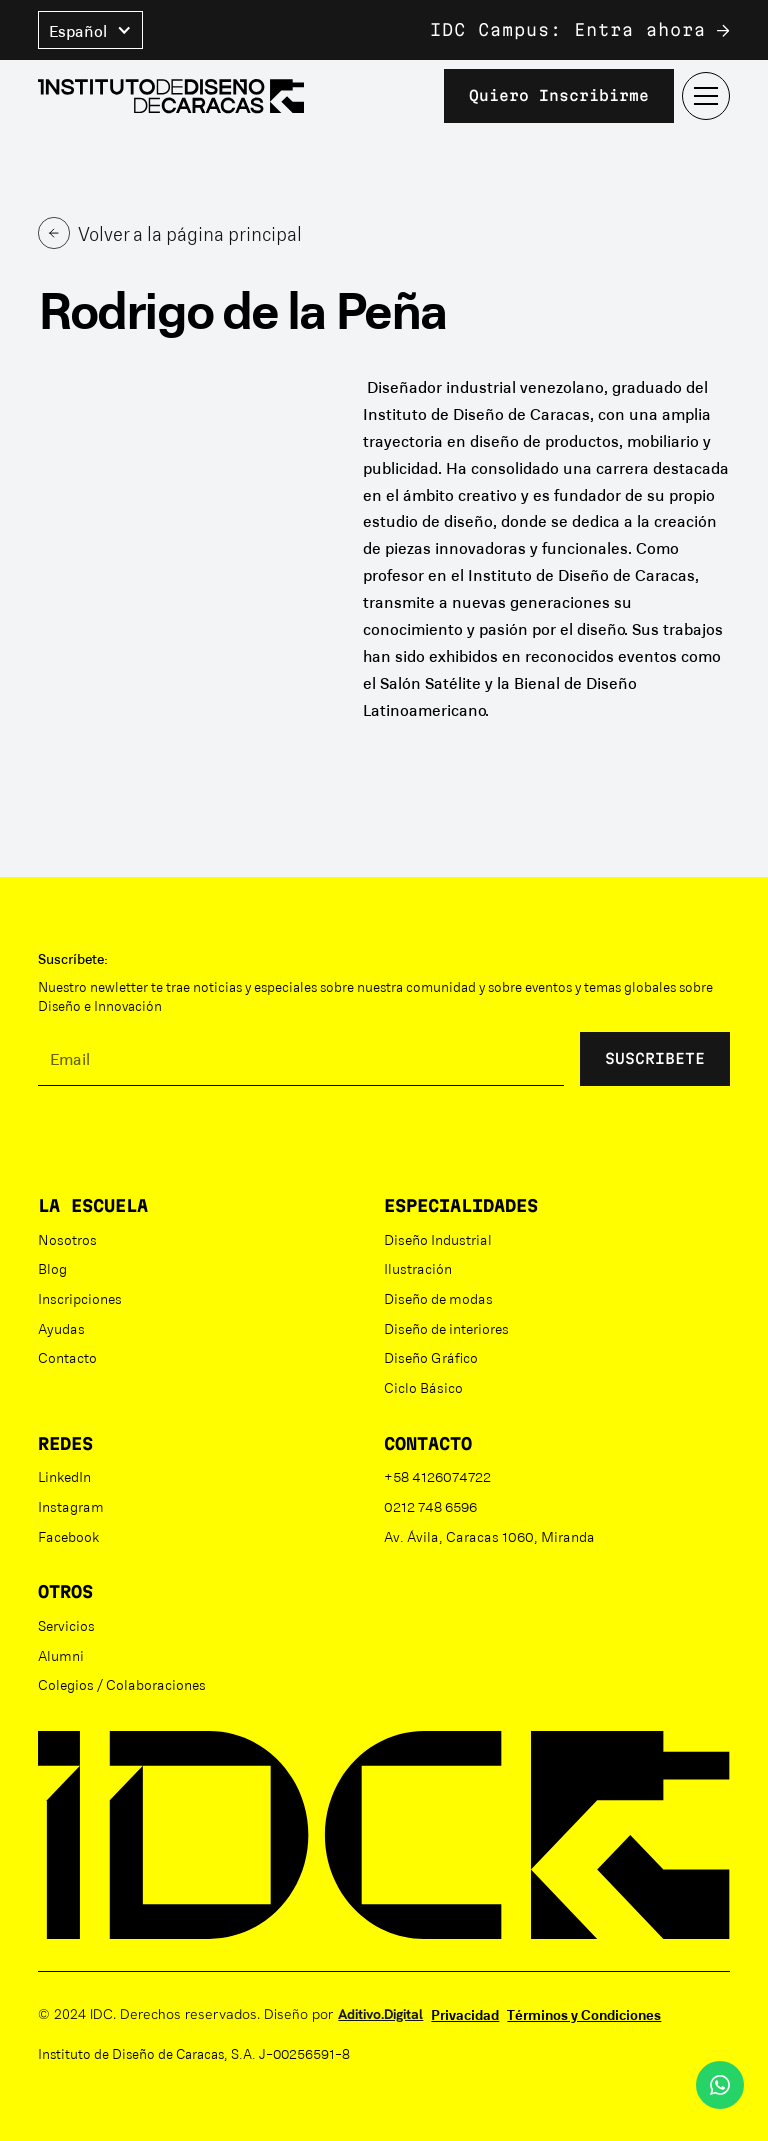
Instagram (71, 1506)
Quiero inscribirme (559, 95)
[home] (171, 96)
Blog (52, 1268)
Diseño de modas (438, 1298)
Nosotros (67, 1239)
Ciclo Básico (423, 1387)
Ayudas (61, 1328)
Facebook (68, 1536)
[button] (90, 30)
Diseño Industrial (438, 1239)
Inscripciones (80, 1298)
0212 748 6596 (430, 1506)
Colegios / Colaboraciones (122, 1684)
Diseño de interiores (446, 1328)
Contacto (67, 1357)
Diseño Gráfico (431, 1357)
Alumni (61, 1655)
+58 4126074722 (437, 1476)
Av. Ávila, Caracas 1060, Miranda (489, 1536)
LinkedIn (64, 1476)
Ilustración (418, 1268)
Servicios (66, 1625)
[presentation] (190, 1141)
